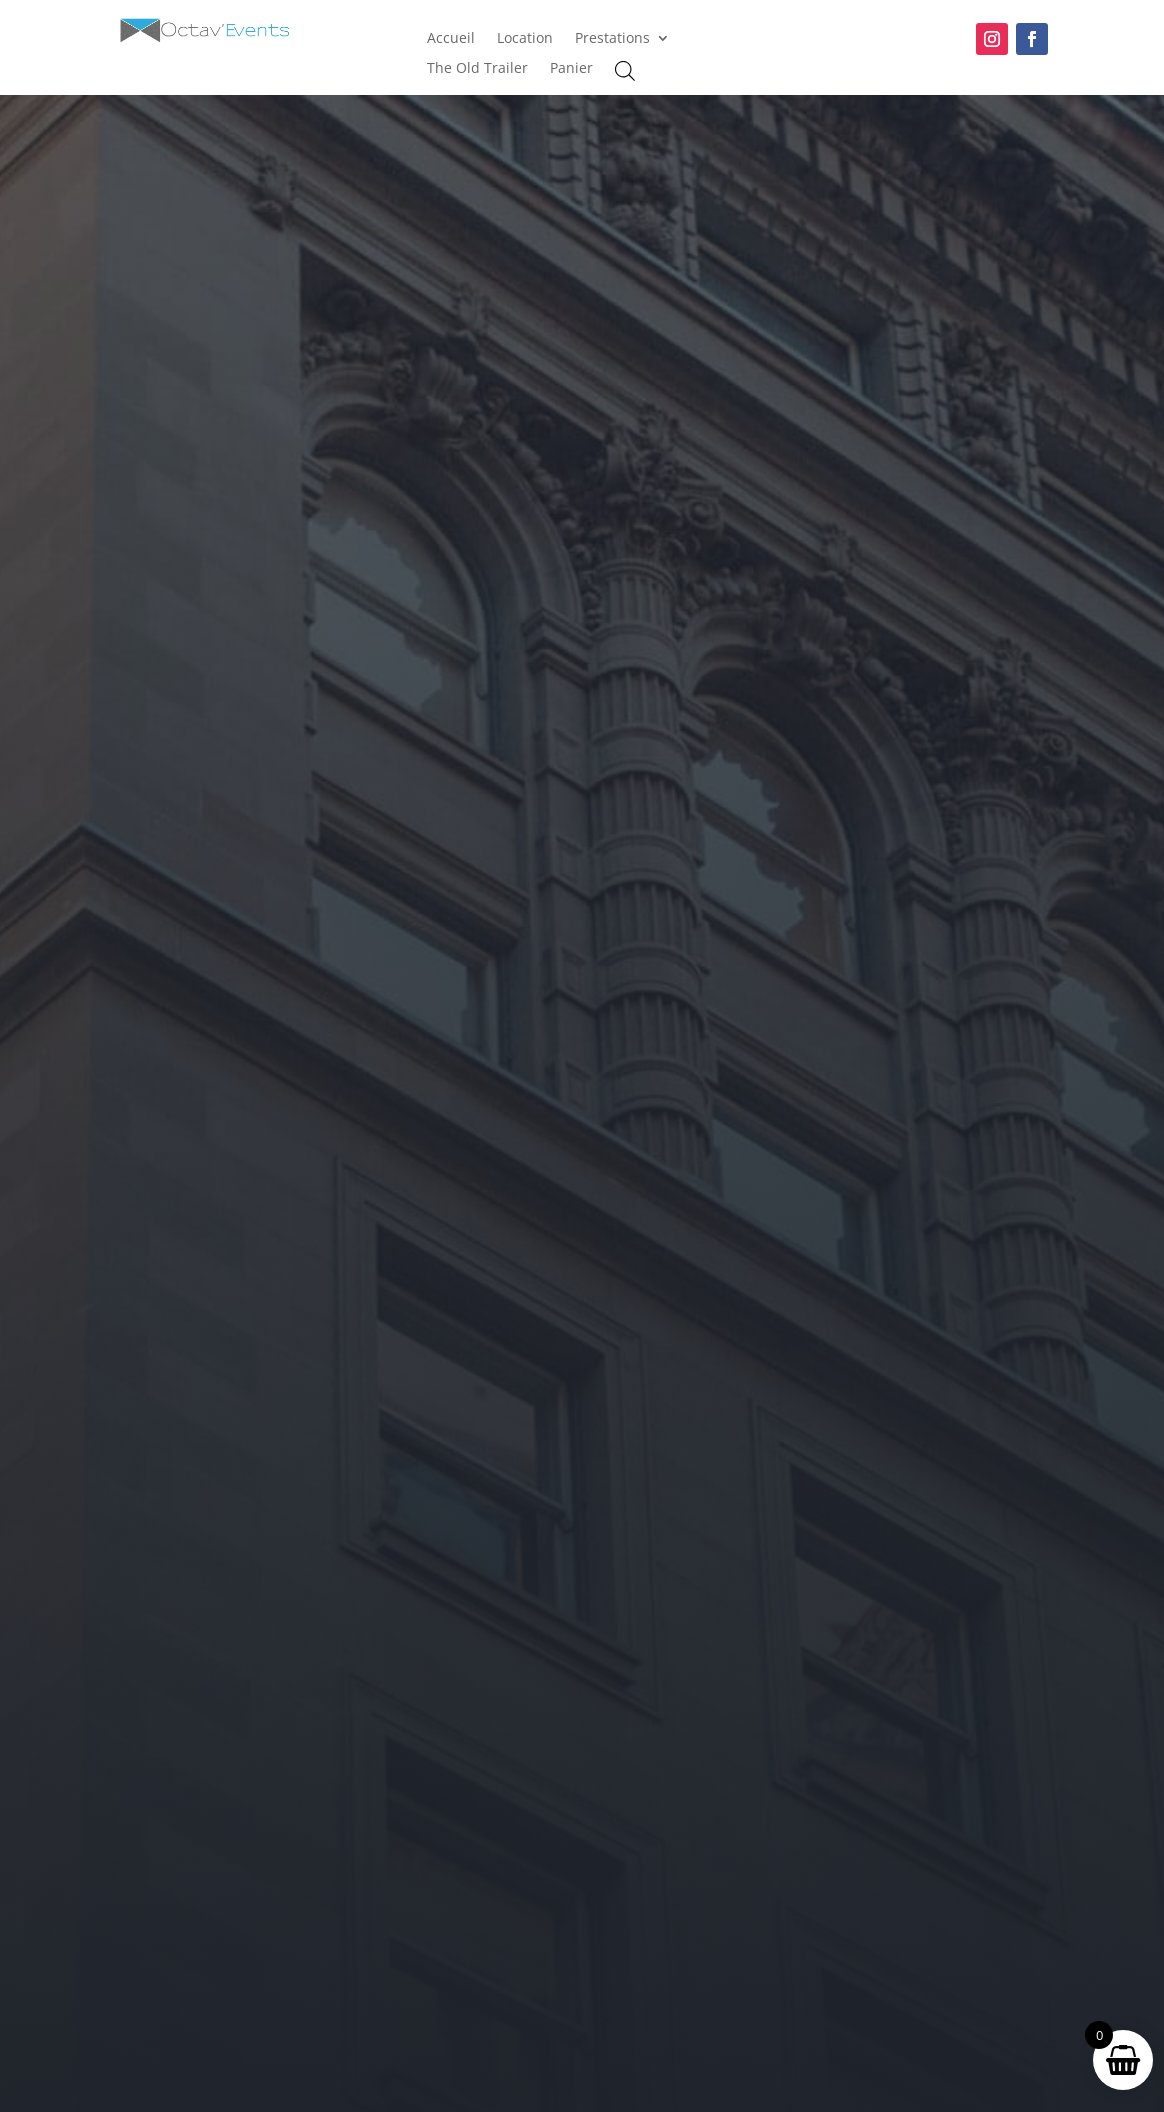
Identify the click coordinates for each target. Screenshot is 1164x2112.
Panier (571, 69)
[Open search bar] (625, 70)
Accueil (451, 39)
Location (525, 39)
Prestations (612, 39)
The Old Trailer (477, 69)
